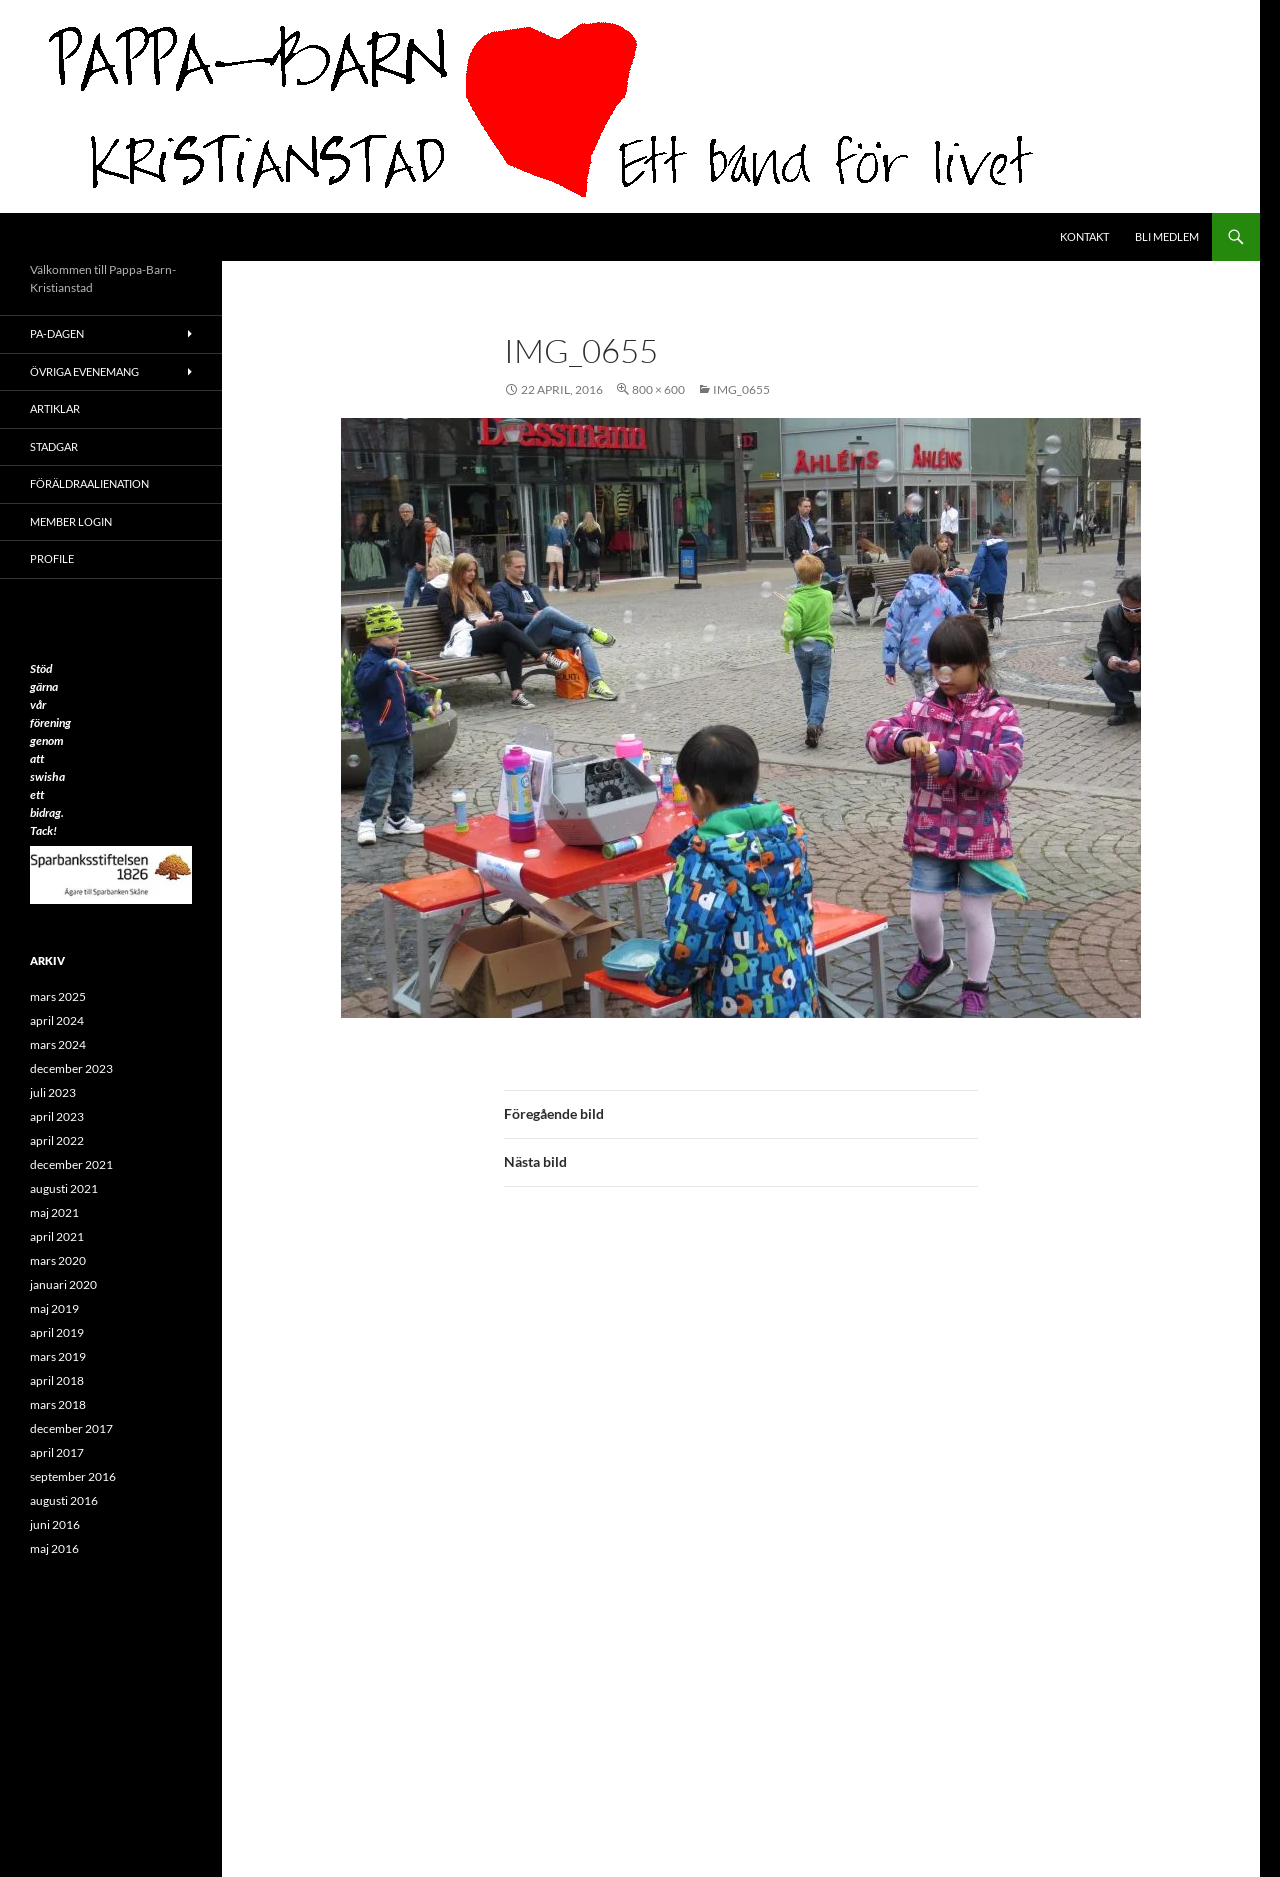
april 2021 (57, 1236)
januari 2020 (63, 1284)
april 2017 (57, 1452)
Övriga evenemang (84, 371)
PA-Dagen (57, 333)
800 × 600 (658, 389)
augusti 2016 (64, 1500)
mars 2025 (58, 996)
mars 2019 (58, 1356)
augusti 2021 (64, 1188)
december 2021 (71, 1164)
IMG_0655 (741, 389)
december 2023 (71, 1068)
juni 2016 (55, 1524)
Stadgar (54, 446)
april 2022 (57, 1140)
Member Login (71, 521)
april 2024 (57, 1020)
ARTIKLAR (55, 408)
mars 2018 (58, 1404)
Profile (52, 558)
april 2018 (57, 1380)
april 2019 (57, 1332)
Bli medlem (1167, 236)
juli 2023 (53, 1092)
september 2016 (73, 1476)
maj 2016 (54, 1548)
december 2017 (71, 1428)
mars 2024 (58, 1044)
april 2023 (57, 1116)
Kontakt (1084, 236)
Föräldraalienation (89, 483)
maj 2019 (54, 1308)
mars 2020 (58, 1260)
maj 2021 (54, 1212)
